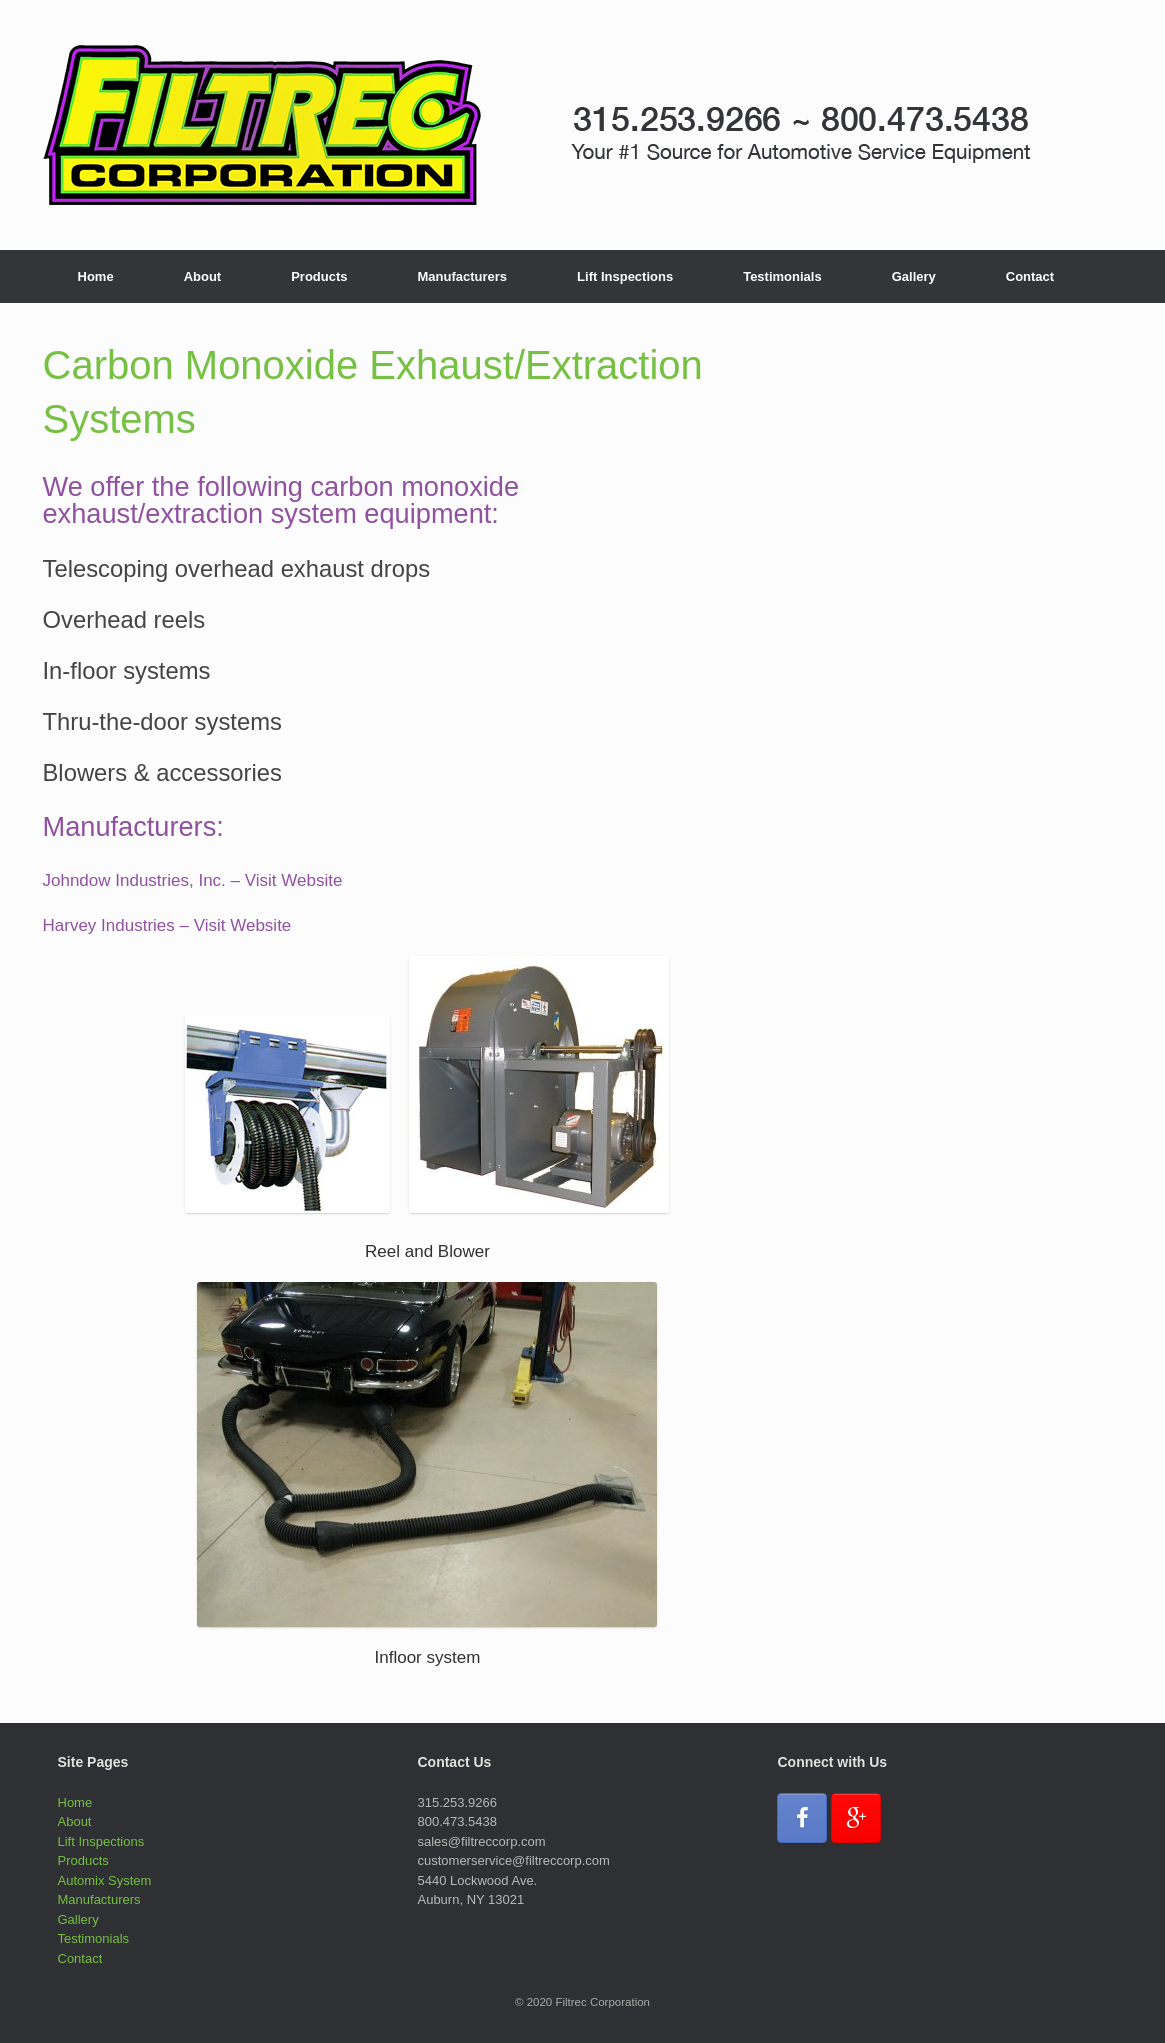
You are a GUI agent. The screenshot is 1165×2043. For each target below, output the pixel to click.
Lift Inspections (625, 276)
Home (96, 276)
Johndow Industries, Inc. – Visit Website (193, 880)
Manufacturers (463, 276)
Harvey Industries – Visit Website (167, 925)
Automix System (105, 1880)
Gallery (914, 276)
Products (319, 276)
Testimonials (782, 276)
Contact (1030, 276)
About (203, 276)
